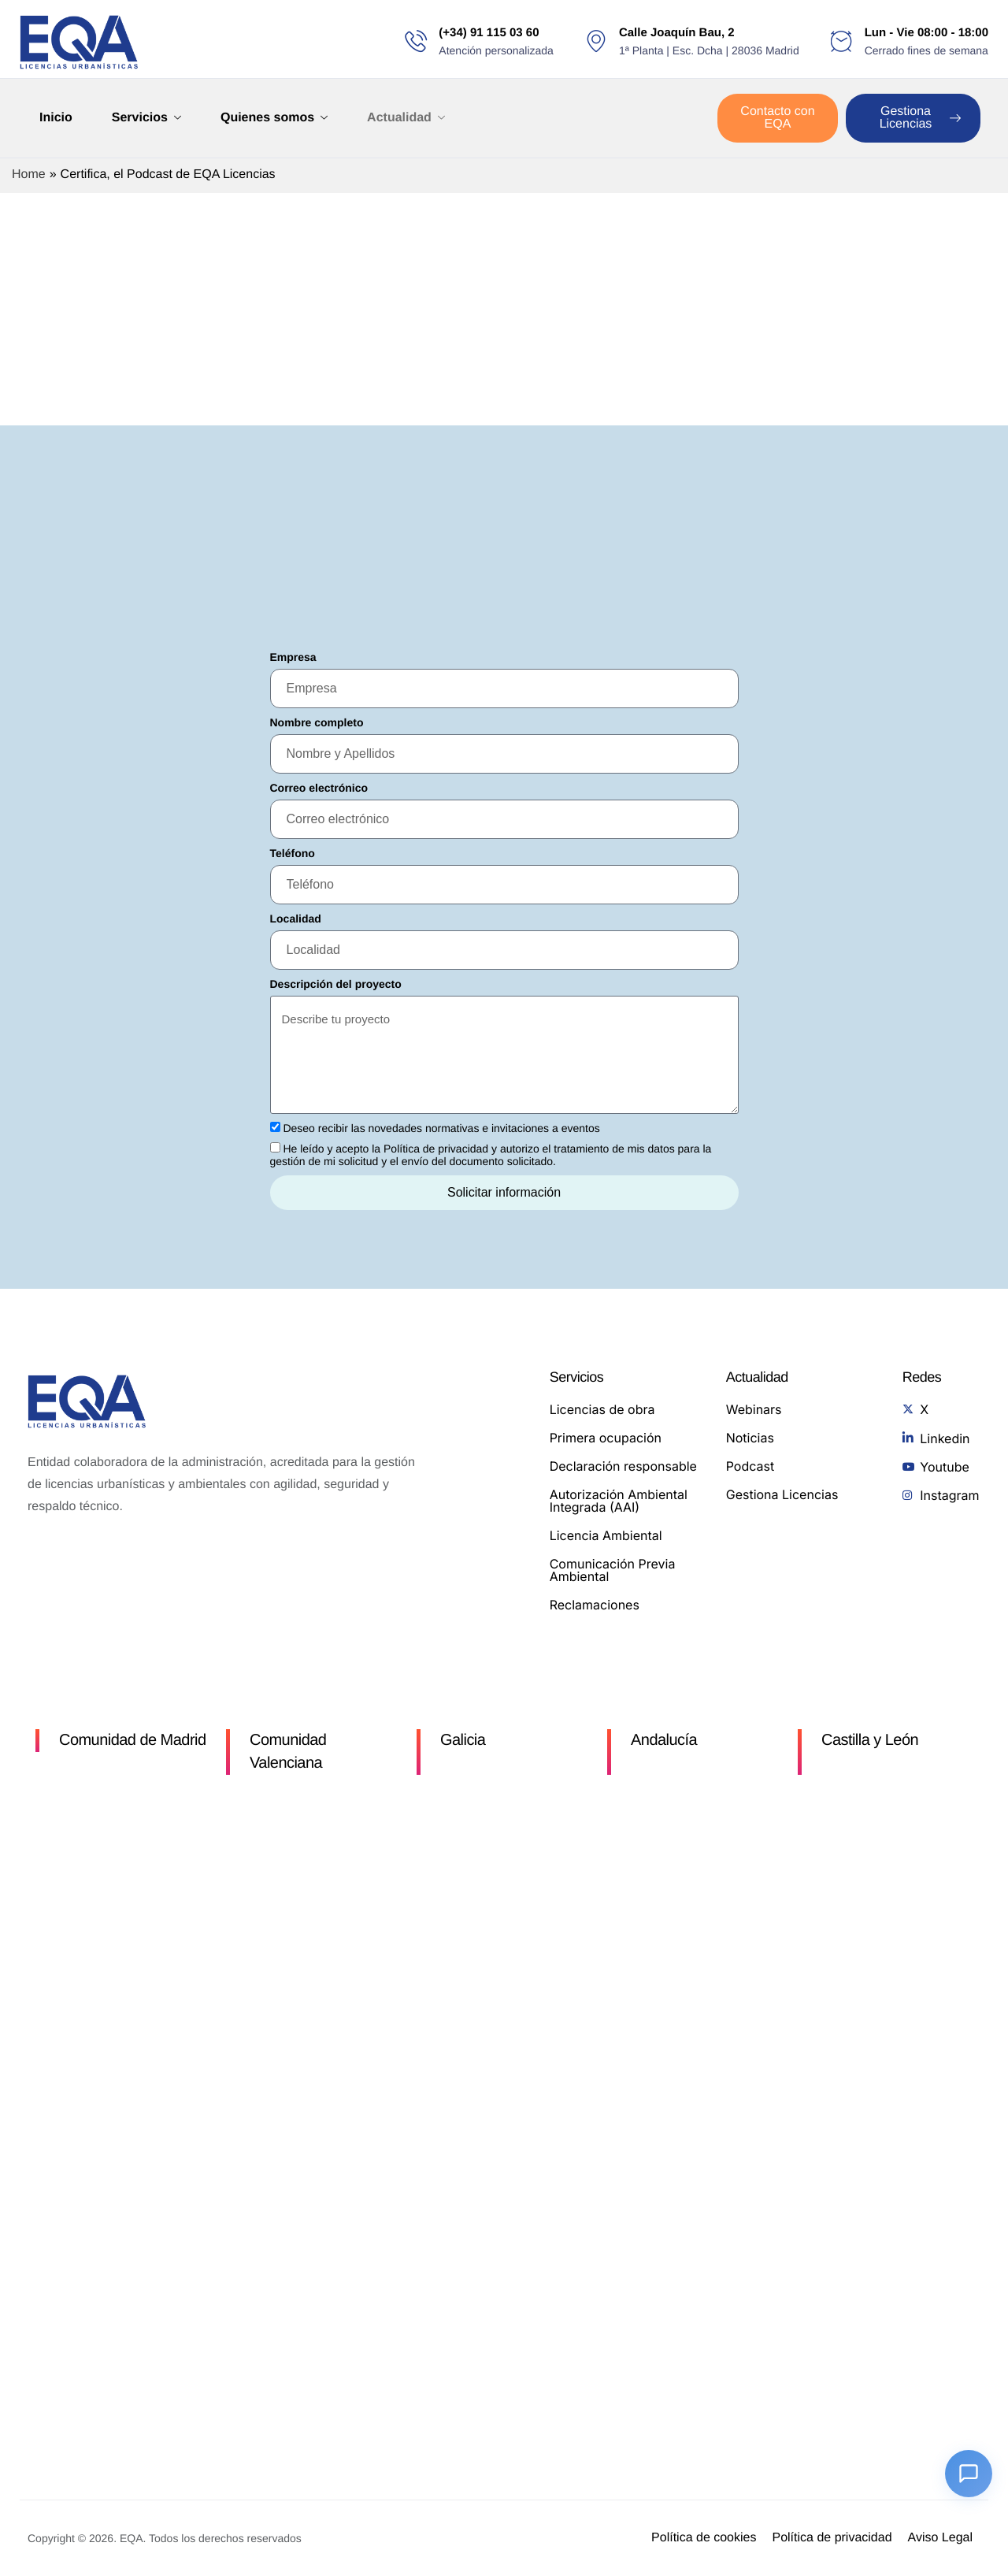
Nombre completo (317, 722)
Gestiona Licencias (920, 118)
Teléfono (292, 853)
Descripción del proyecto (336, 984)
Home (29, 174)
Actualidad (406, 118)
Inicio (55, 118)
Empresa (293, 657)
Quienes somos (274, 118)
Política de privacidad (436, 1148)
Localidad (295, 918)
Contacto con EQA (777, 118)
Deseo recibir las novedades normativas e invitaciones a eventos (441, 1128)
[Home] (79, 41)
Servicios (146, 118)
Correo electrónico (319, 787)
